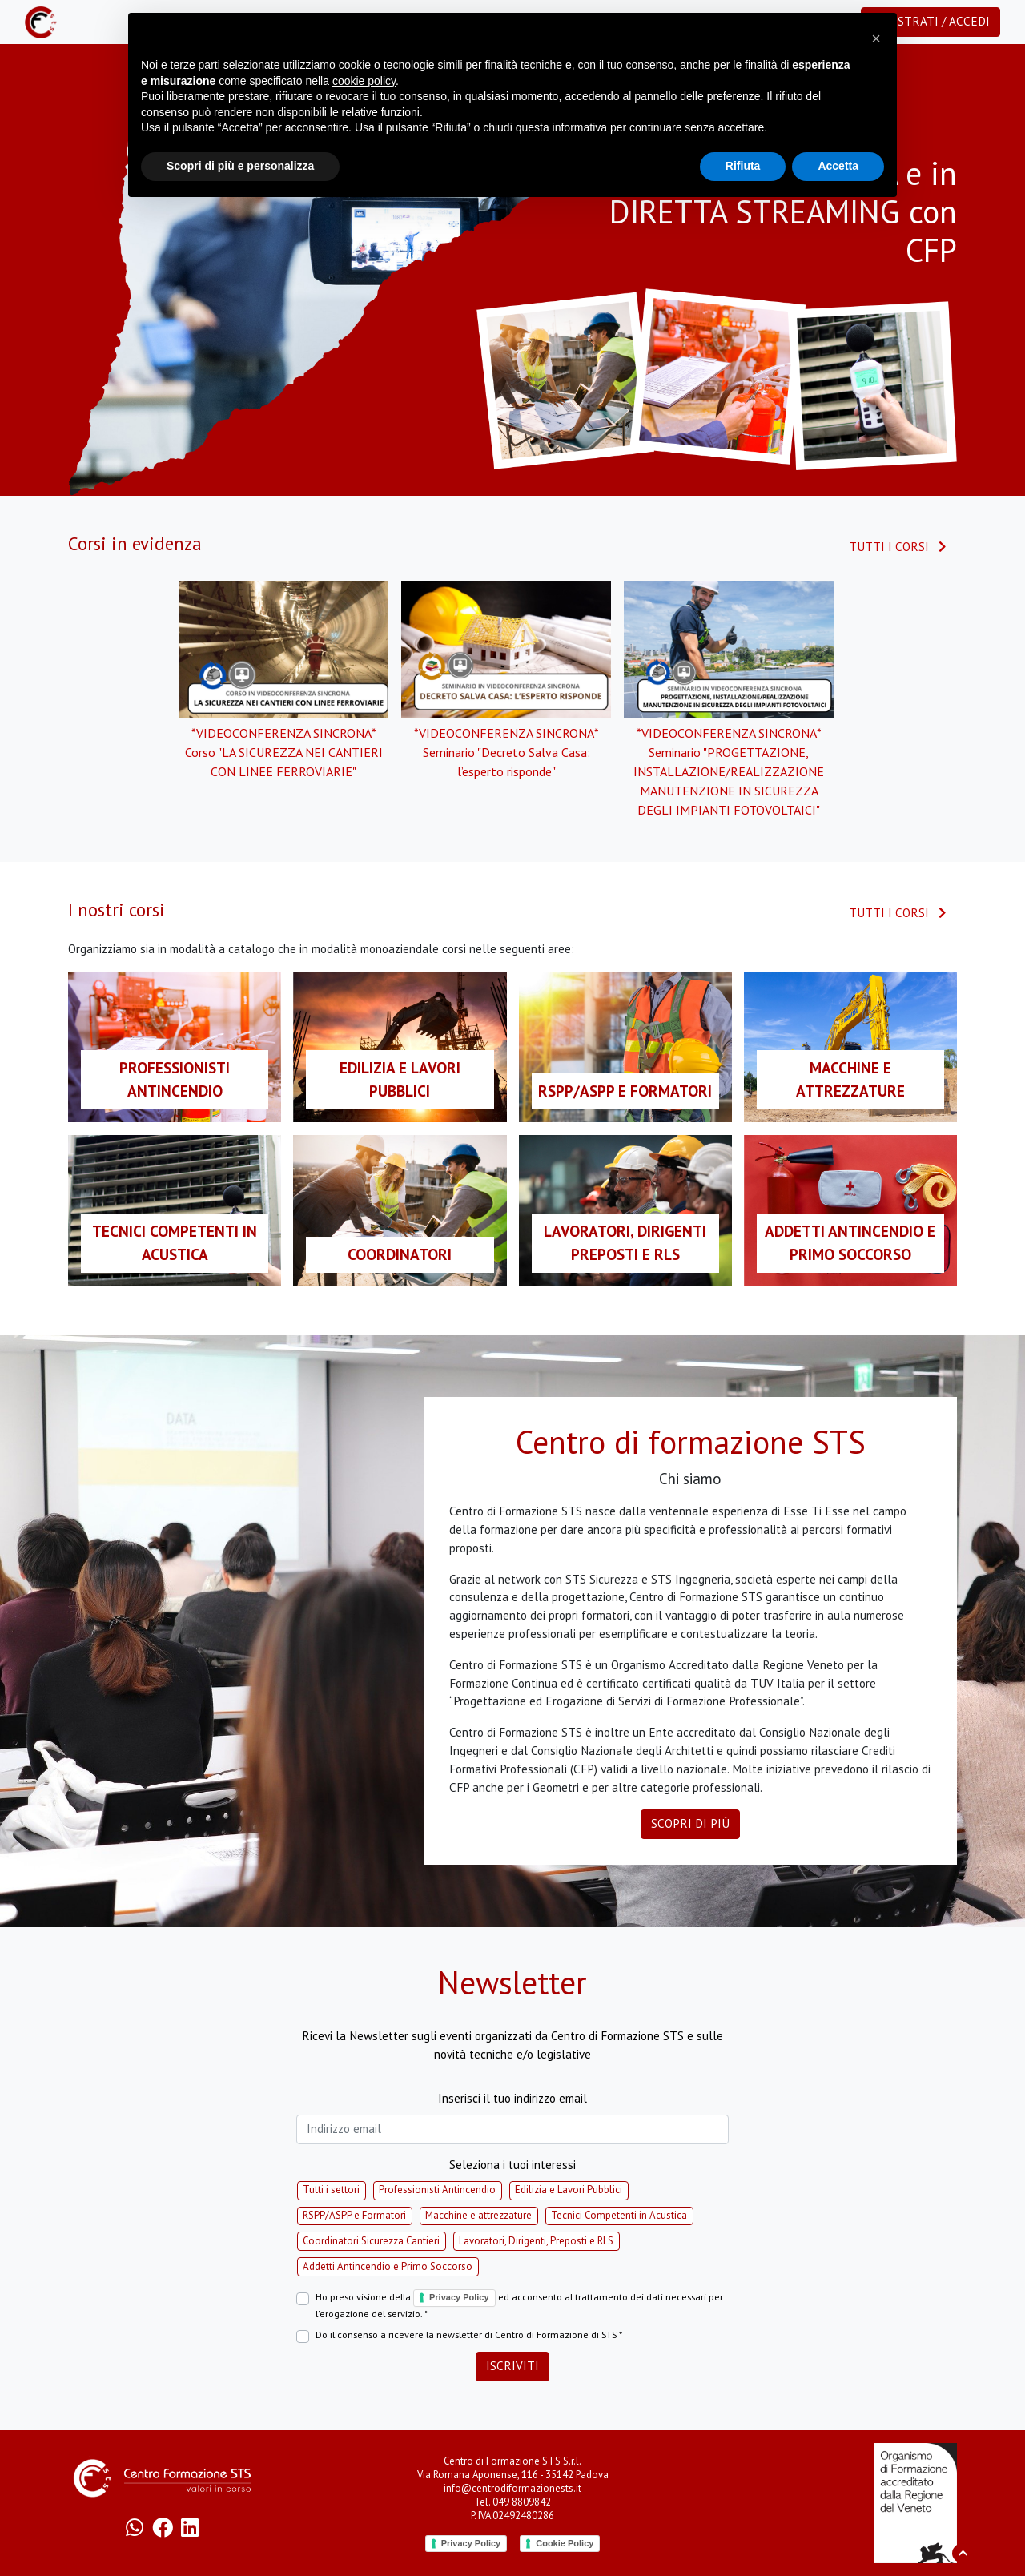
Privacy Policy (459, 2297)
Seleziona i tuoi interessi (512, 2164)
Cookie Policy (564, 2543)
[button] (876, 38)
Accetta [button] (838, 165)
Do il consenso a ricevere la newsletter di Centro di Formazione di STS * (469, 2334)
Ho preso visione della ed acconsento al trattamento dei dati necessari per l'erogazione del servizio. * (519, 2304)
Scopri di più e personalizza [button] (240, 165)
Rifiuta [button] (743, 165)
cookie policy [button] (364, 80)
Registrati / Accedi (930, 21)
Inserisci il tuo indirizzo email (512, 2098)
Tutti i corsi (898, 546)
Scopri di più (690, 1823)
